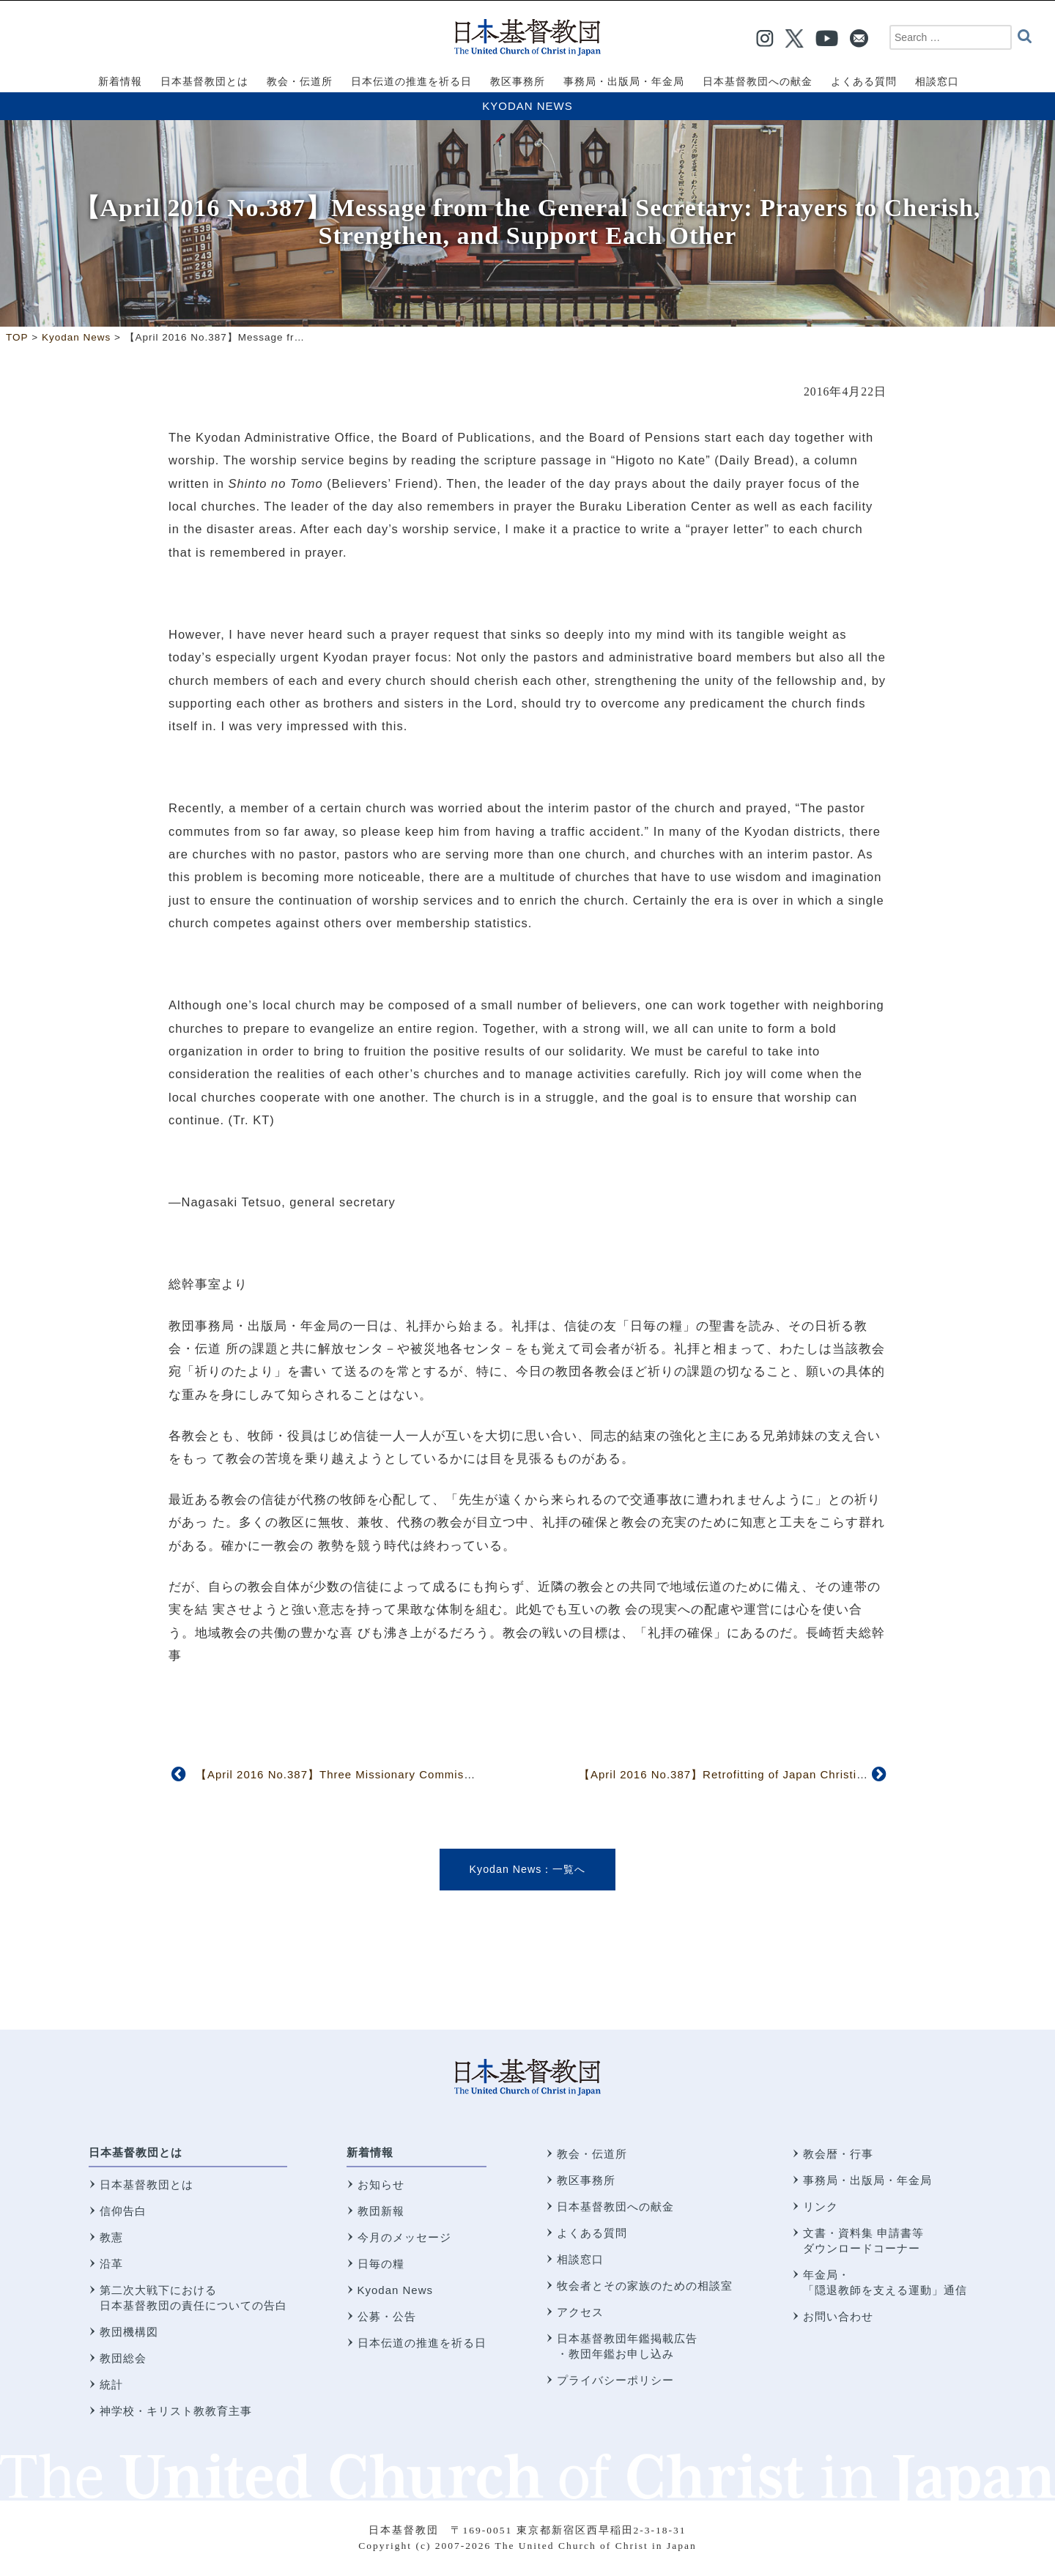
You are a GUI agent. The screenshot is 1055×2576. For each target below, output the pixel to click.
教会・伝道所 (592, 2154)
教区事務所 (586, 2180)
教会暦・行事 (838, 2154)
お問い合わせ (838, 2316)
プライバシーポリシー (615, 2380)
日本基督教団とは (135, 2152)
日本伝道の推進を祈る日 (422, 2342)
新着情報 (370, 2152)
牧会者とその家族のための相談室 (645, 2285)
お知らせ (381, 2184)
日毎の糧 (381, 2263)
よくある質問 (592, 2233)
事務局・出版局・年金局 (867, 2180)
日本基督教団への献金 (615, 2206)
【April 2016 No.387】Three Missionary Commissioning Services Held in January (421, 1774)
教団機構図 (129, 2332)
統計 (111, 2384)
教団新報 (381, 2211)
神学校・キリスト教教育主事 (176, 2411)
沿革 (111, 2263)
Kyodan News (527, 106)
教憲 (111, 2237)
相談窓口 (580, 2259)
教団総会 (123, 2358)
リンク (820, 2206)
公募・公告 (387, 2316)
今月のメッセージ (404, 2237)
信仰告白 (123, 2211)
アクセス (580, 2312)
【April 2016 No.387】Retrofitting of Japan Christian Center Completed (777, 1774)
